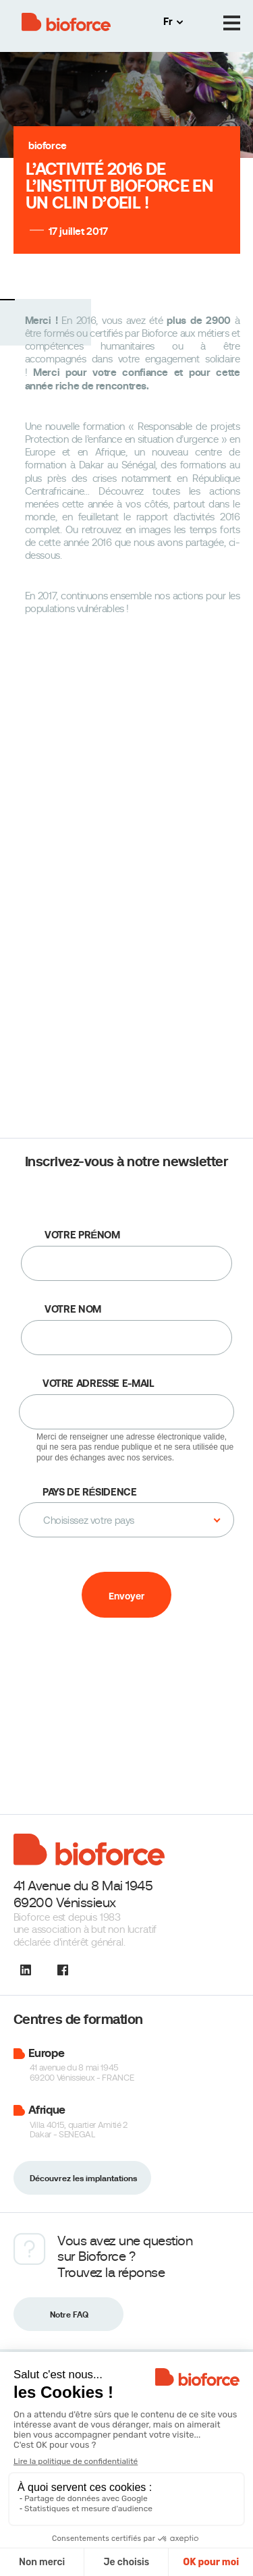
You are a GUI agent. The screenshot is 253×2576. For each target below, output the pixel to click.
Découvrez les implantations (83, 2178)
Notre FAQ (69, 2315)
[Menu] (231, 23)
